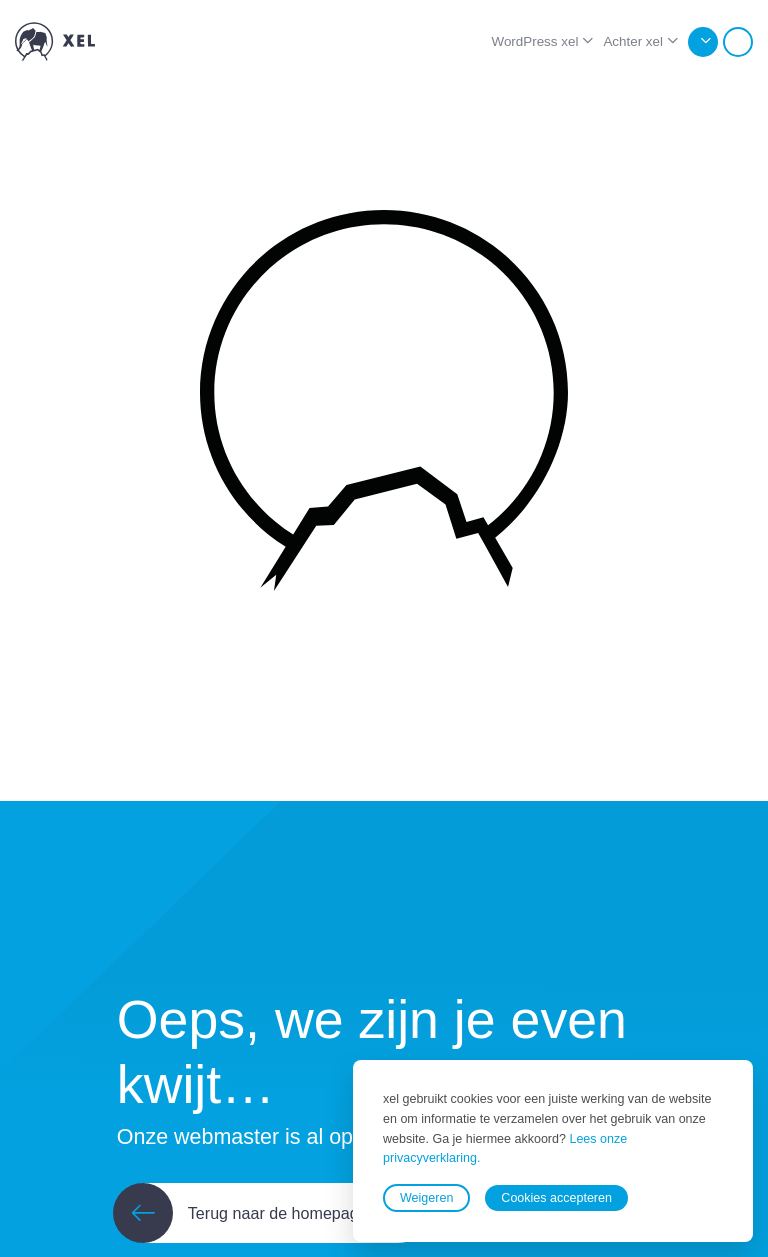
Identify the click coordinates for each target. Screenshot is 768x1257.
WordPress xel (534, 41)
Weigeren (426, 1198)
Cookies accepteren (556, 1198)
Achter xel (633, 41)
